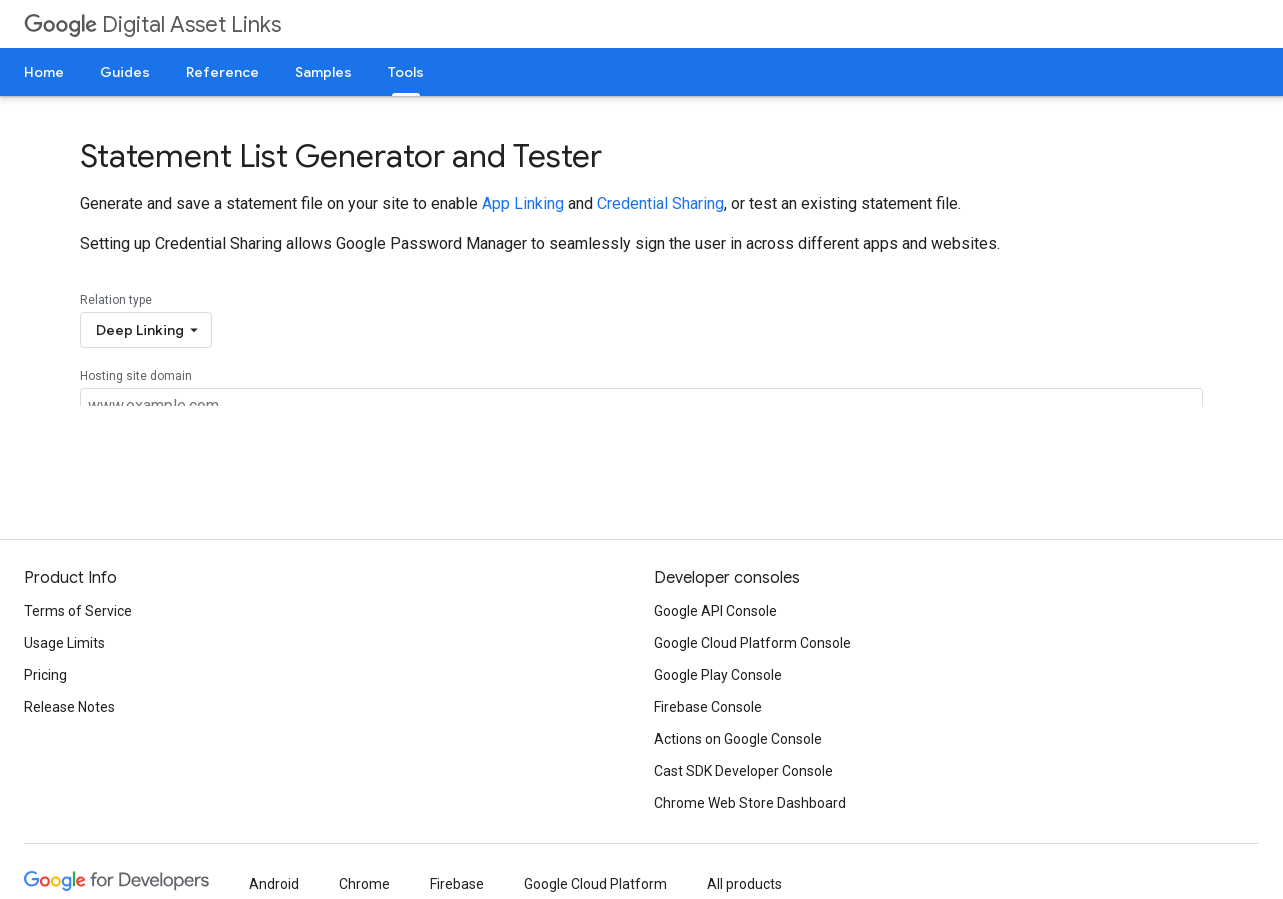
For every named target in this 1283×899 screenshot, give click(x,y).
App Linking (523, 203)
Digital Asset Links (152, 24)
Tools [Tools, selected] (406, 72)
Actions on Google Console (738, 739)
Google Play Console (718, 675)
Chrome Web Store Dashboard (750, 803)
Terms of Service (78, 611)
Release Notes (69, 707)
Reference (222, 72)
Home (44, 72)
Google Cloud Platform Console (752, 643)
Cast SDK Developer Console (743, 771)
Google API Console (715, 611)
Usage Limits (64, 643)
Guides (125, 72)
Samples (323, 72)
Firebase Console (708, 707)
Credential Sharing (660, 203)
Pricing (45, 675)
